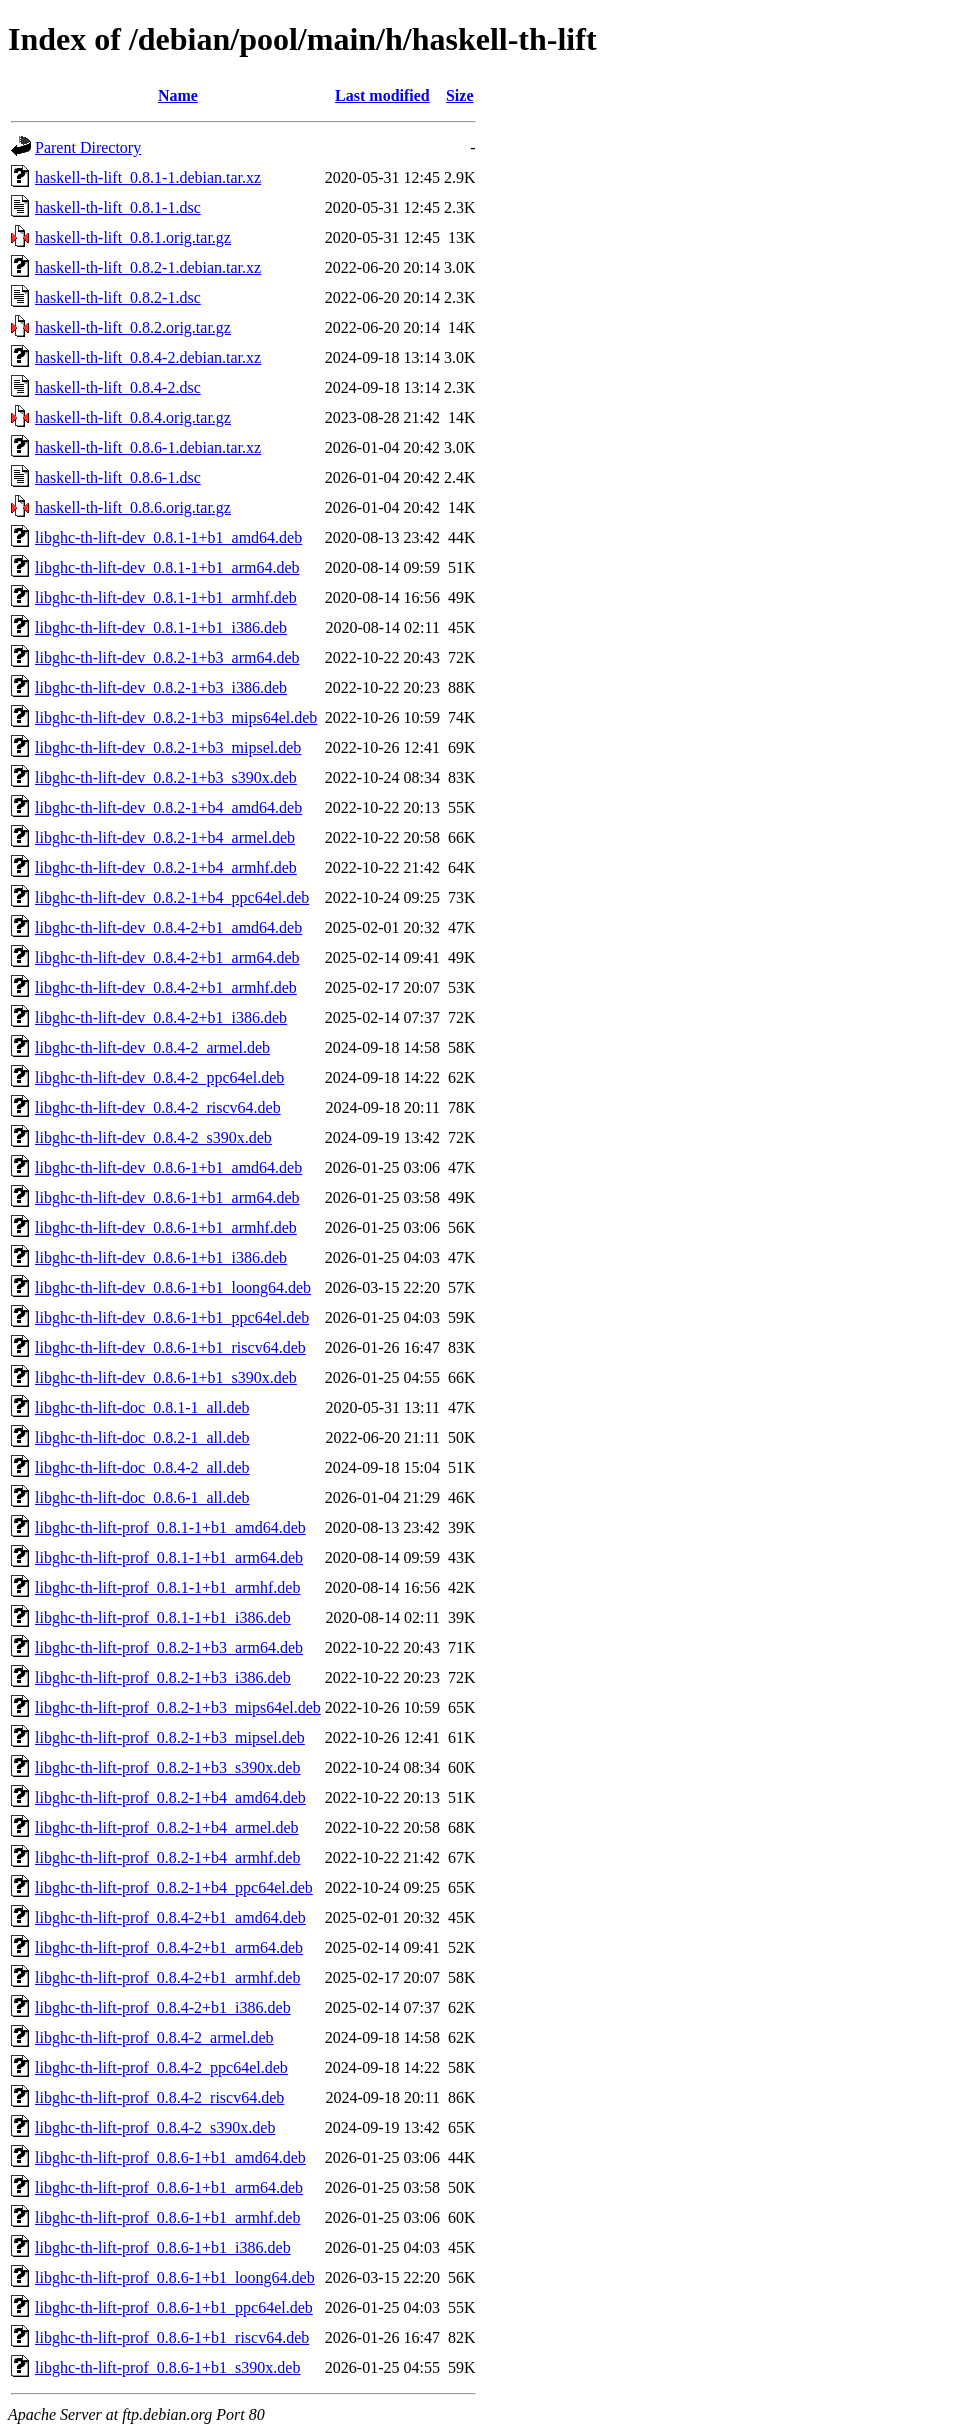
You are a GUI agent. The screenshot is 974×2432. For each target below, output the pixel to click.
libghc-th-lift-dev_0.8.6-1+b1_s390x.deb (166, 1377)
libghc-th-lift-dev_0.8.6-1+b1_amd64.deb (168, 1167)
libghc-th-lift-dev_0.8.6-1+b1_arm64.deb (167, 1197)
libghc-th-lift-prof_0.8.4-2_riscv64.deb (159, 2097)
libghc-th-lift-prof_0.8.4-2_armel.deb (154, 2037)
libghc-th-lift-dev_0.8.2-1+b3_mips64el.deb (176, 717)
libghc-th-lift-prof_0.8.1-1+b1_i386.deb (163, 1617)
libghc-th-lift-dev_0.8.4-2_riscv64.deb (158, 1107)
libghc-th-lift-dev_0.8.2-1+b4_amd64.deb (168, 807)
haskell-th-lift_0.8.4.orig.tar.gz (133, 417)
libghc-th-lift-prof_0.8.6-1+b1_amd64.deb (170, 2157)
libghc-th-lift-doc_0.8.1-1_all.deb (142, 1407)
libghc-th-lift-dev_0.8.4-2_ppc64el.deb (159, 1077)
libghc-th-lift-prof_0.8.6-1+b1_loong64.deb (175, 2277)
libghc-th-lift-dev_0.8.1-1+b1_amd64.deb (168, 537)
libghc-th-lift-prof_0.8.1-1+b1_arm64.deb (169, 1557)
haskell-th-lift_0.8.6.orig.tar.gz (133, 507)
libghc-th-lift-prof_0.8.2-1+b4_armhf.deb (167, 1857)
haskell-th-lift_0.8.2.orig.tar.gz (133, 327)
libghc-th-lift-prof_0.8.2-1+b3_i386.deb (163, 1677)
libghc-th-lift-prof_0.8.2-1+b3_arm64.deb (169, 1647)
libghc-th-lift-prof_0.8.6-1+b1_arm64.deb (169, 2187)
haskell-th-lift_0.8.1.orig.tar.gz (133, 237)
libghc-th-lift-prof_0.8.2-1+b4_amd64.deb (170, 1797)
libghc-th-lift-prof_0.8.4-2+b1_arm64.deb (169, 1947)
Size (460, 95)
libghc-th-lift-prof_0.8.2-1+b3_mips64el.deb (178, 1707)
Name (178, 95)
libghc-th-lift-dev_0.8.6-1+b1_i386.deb (161, 1257)
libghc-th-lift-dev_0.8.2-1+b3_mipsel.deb (168, 747)
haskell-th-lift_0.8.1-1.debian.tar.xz (148, 177)
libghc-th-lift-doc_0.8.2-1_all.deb (142, 1437)
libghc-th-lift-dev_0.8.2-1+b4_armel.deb (165, 837)
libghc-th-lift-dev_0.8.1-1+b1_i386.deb (161, 627)
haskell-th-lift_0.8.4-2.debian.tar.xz (148, 357)
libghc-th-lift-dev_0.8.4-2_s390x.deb (153, 1137)
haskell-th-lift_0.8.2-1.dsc (118, 297)
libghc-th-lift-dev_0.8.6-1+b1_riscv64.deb (170, 1347)
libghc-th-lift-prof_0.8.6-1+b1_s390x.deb (167, 2367)
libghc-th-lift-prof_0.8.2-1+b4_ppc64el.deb (174, 1887)
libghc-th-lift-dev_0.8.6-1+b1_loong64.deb (173, 1287)
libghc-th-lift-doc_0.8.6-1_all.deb (142, 1497)
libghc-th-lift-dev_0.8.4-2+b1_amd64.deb (168, 927)
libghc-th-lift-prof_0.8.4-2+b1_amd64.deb (170, 1917)
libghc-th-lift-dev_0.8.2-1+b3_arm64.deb (167, 657)
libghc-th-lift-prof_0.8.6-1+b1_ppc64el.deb (174, 2307)
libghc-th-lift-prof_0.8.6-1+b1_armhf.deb (167, 2217)
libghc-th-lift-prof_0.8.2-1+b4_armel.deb (167, 1827)
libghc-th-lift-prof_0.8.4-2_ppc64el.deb (161, 2067)
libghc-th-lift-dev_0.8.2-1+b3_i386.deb (161, 687)
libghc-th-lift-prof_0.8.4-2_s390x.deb (155, 2127)
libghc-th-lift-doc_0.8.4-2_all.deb (142, 1467)
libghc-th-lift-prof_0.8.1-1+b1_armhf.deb (167, 1587)
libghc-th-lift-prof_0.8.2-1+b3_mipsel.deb (170, 1737)
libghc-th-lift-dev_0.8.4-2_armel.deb (152, 1047)
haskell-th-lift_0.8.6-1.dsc (118, 477)
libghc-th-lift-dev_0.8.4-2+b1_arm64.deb (167, 957)
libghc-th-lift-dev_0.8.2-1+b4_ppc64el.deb (172, 897)
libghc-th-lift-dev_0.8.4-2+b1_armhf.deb (166, 987)
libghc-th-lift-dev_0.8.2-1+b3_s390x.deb (166, 777)
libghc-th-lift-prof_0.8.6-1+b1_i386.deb (163, 2247)
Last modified (382, 95)
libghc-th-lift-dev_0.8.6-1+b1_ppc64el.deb (172, 1317)
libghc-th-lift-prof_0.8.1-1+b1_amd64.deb (170, 1527)
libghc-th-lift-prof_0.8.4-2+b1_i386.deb (163, 2007)
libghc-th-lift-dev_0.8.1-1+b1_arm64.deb (167, 567)
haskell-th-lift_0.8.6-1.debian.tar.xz (148, 447)
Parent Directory (88, 147)
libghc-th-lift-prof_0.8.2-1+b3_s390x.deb (167, 1767)
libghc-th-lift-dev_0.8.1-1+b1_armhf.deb (166, 597)
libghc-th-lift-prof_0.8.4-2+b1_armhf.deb (167, 1977)
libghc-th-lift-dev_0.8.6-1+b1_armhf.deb (166, 1227)
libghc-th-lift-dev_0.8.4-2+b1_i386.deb (161, 1017)
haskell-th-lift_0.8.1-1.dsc (118, 207)
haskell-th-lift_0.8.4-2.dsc (118, 387)
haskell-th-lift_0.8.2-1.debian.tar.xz (148, 267)
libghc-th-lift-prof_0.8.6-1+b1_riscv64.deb (172, 2337)
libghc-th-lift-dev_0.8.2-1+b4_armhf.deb (166, 867)
